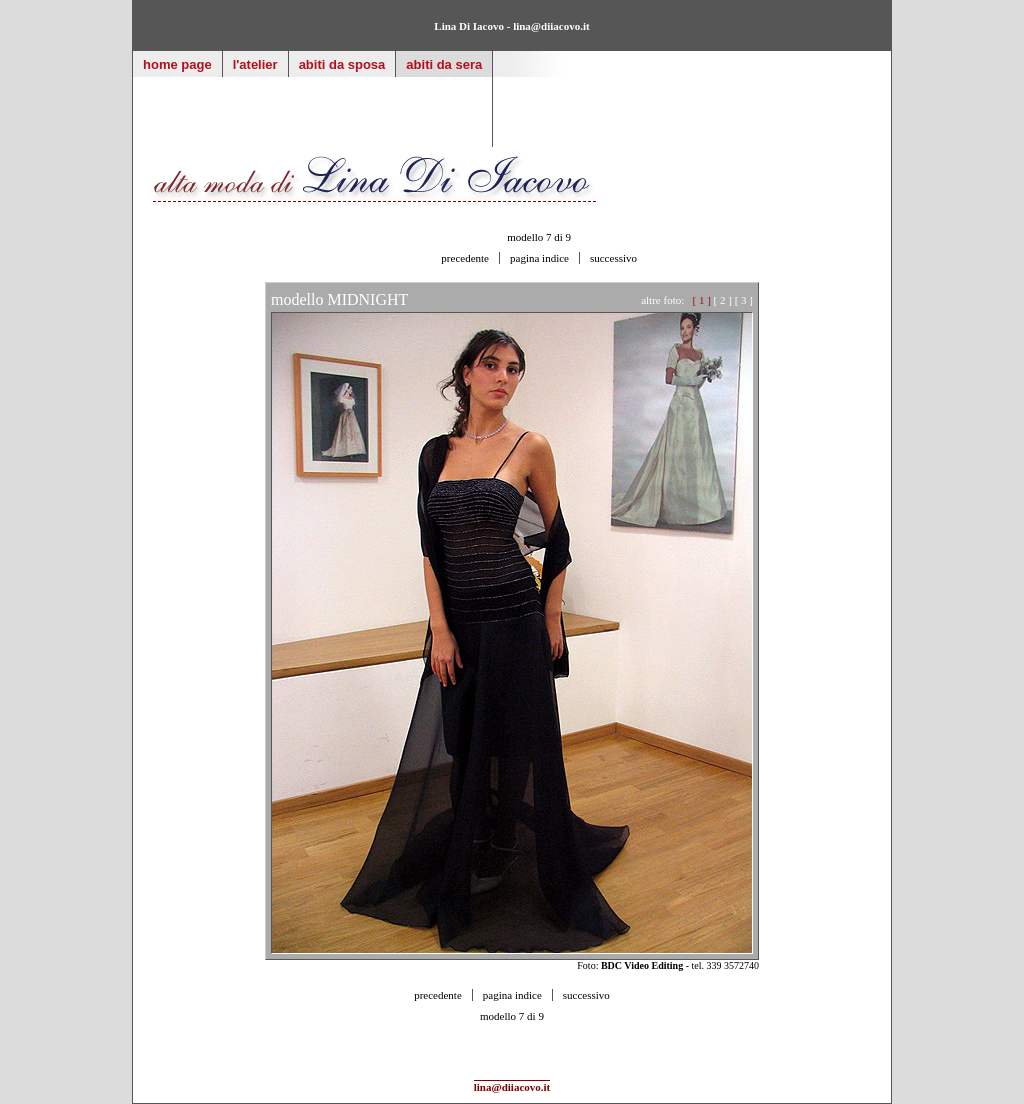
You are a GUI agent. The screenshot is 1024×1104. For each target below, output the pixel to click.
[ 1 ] (702, 300)
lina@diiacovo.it (551, 26)
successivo (613, 258)
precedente (465, 258)
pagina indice (539, 258)
